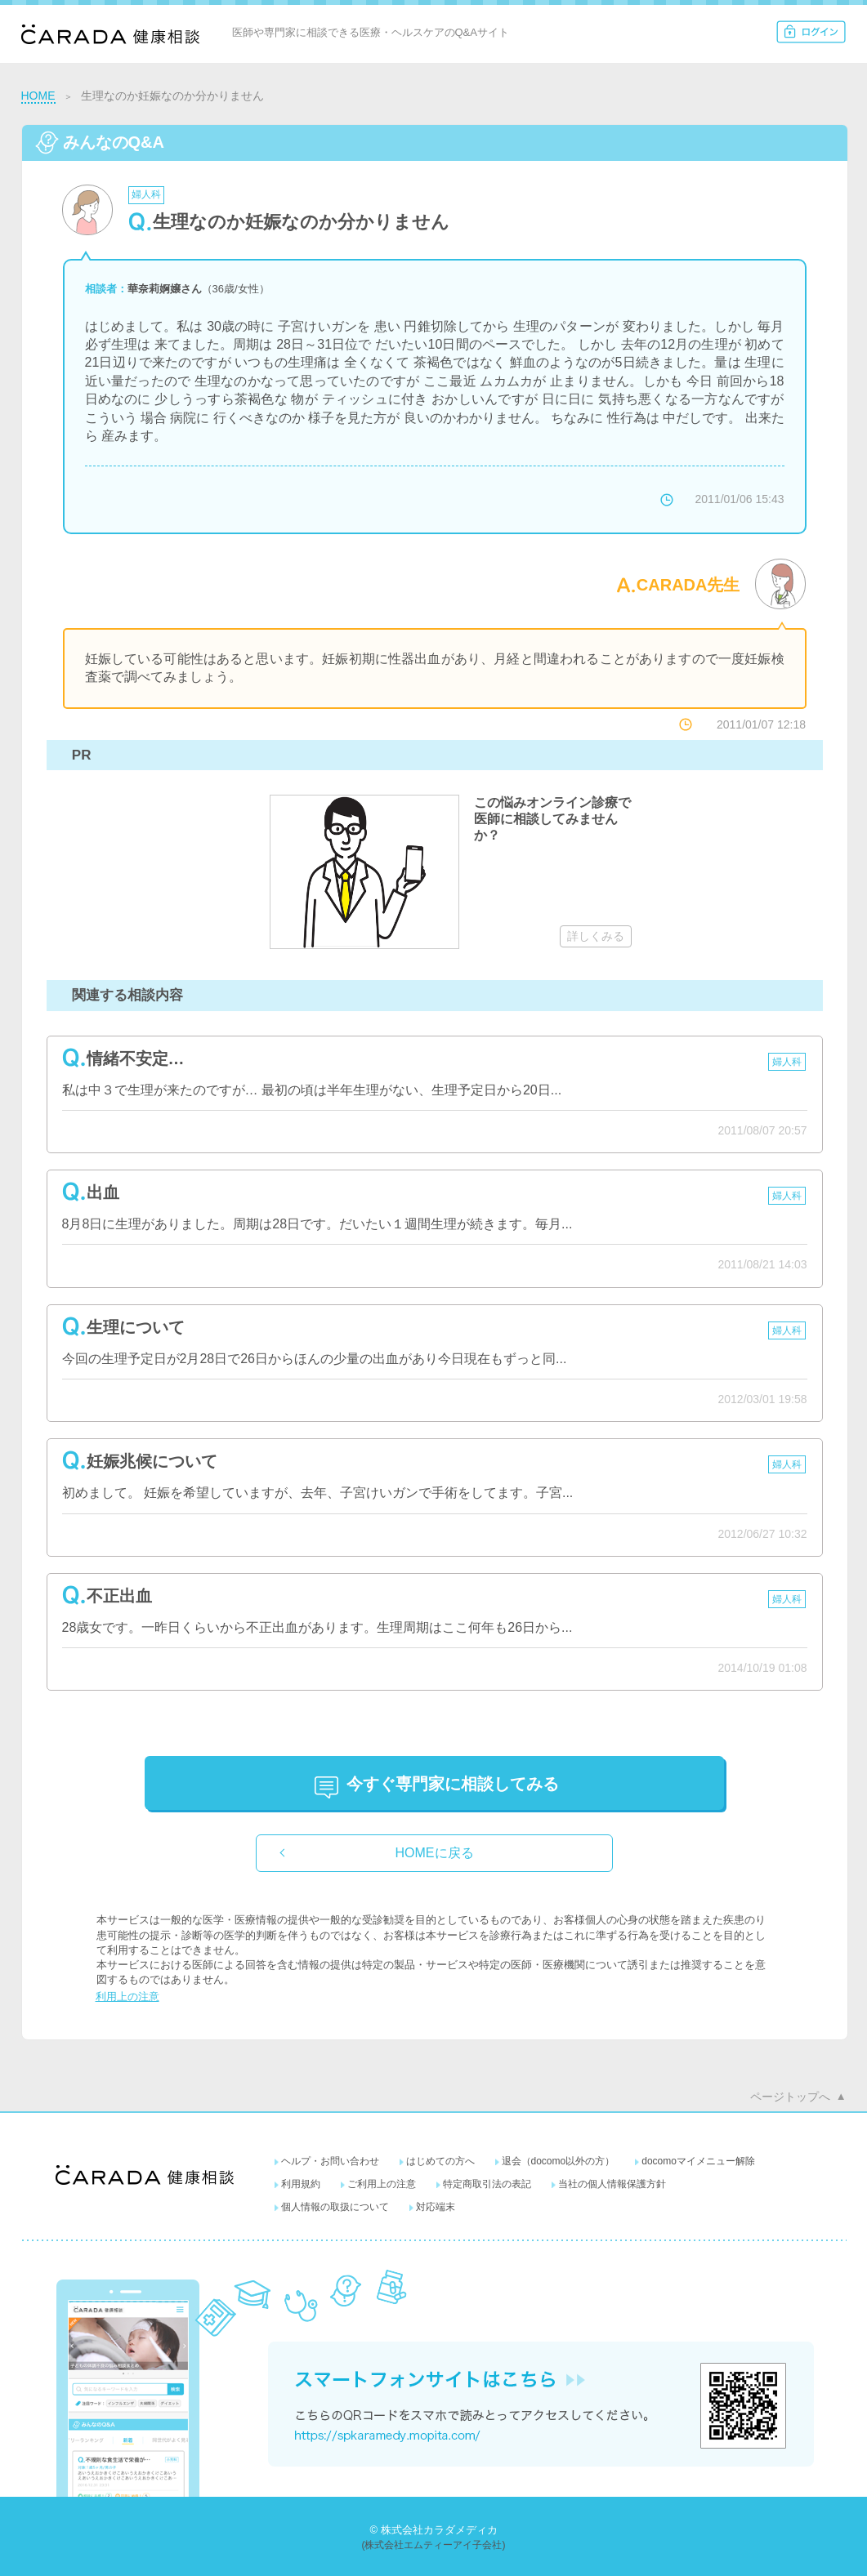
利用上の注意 (127, 1996)
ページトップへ (790, 2096)
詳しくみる (595, 936)
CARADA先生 (688, 585)
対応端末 (435, 2207)
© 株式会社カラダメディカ (433, 2530)
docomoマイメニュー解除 (698, 2161)
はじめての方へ (440, 2161)
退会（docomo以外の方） (558, 2161)
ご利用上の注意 (381, 2184)
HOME (38, 95)
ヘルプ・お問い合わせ (330, 2161)
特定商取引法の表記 (487, 2184)
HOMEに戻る (435, 1853)
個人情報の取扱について (335, 2207)
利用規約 (300, 2184)
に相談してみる (452, 1784)
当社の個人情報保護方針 (612, 2184)
